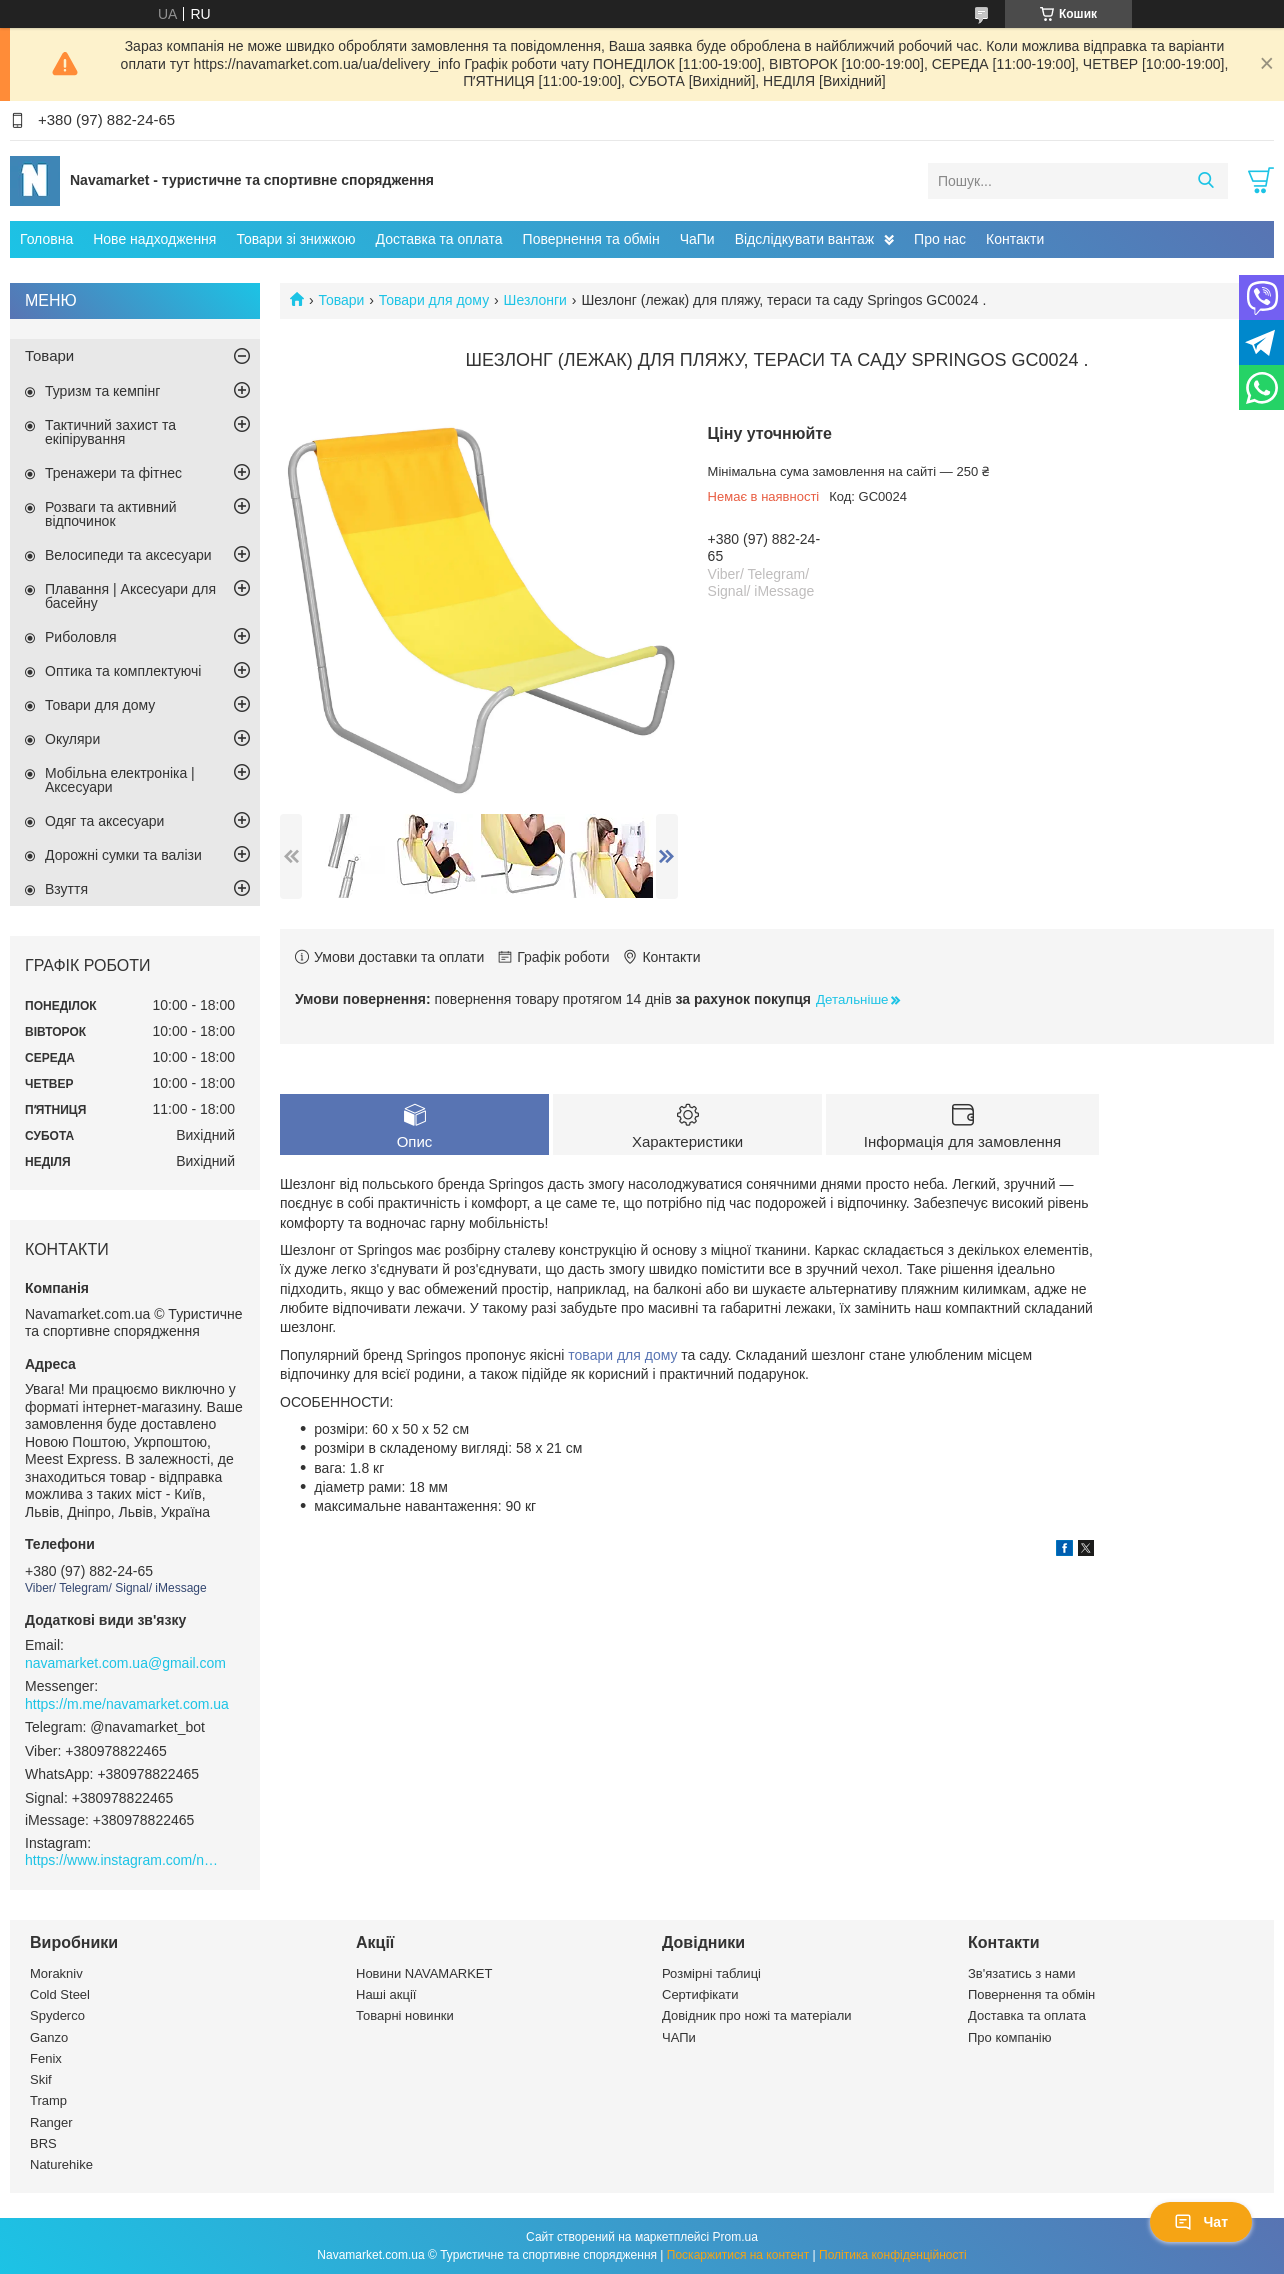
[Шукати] (1205, 181)
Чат (1201, 2222)
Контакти (1015, 239)
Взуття (66, 889)
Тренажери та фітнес (113, 473)
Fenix (46, 2058)
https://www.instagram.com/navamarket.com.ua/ (125, 1860)
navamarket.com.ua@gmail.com (125, 1663)
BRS (43, 2143)
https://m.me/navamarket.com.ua (127, 1704)
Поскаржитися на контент (738, 2255)
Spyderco (57, 2015)
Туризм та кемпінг (102, 391)
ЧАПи (679, 2037)
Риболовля (81, 637)
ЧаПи (697, 239)
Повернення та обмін (591, 239)
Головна (46, 239)
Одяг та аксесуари (104, 821)
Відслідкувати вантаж (804, 239)
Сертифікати (700, 1994)
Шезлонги (535, 300)
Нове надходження (154, 239)
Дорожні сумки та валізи (123, 855)
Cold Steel (60, 1994)
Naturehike (61, 2164)
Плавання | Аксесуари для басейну (130, 596)
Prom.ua (735, 2237)
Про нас (940, 239)
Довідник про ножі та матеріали (757, 2015)
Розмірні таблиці (711, 1973)
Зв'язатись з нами (1021, 1973)
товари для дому (622, 1355)
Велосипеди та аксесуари (128, 555)
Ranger (51, 2122)
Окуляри (72, 739)
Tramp (48, 2100)
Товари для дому (434, 300)
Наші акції (386, 1994)
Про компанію (1010, 2037)
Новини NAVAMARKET (424, 1973)
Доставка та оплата (439, 239)
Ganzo (49, 2037)
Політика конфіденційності (893, 2255)
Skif (41, 2079)
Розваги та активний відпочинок (111, 514)
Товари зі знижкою (295, 239)
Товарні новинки (405, 2015)
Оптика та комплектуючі (123, 671)
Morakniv (56, 1973)
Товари (341, 300)
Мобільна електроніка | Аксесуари (120, 780)
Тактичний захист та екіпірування (110, 432)
